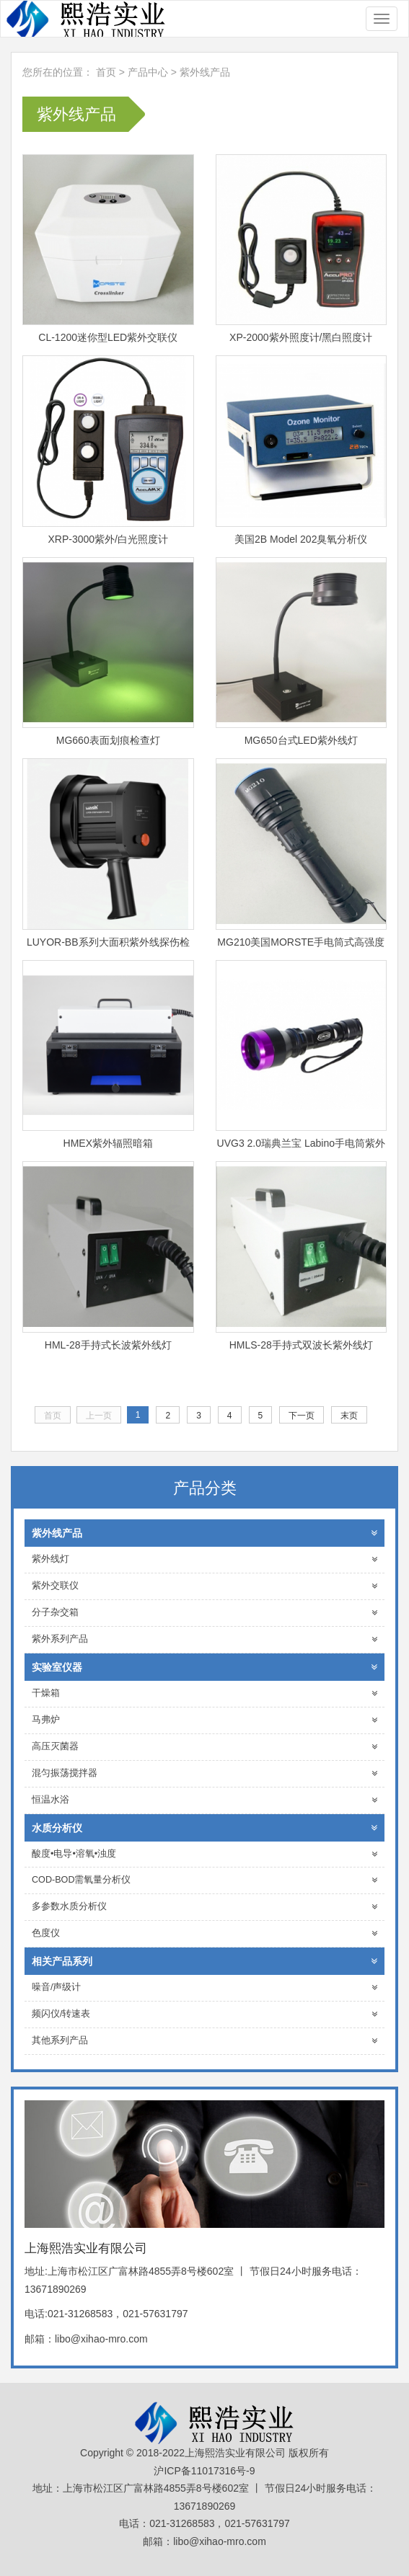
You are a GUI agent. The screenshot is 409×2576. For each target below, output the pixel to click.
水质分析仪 (204, 1828)
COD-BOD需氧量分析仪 (204, 1880)
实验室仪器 (204, 1667)
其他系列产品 (204, 2040)
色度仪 (204, 1933)
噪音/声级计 (204, 1987)
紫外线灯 (204, 1559)
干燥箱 (204, 1693)
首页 (106, 72)
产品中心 (149, 72)
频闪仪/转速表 (204, 2014)
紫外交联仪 (204, 1586)
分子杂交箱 (204, 1612)
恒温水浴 (204, 1800)
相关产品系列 (204, 1961)
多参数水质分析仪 (204, 1906)
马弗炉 (204, 1720)
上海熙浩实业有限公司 (84, 19)
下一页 (302, 1416)
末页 (349, 1416)
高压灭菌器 (204, 1746)
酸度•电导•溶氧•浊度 (204, 1854)
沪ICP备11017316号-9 (204, 2471)
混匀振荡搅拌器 (204, 1773)
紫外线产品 (205, 72)
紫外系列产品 (204, 1639)
